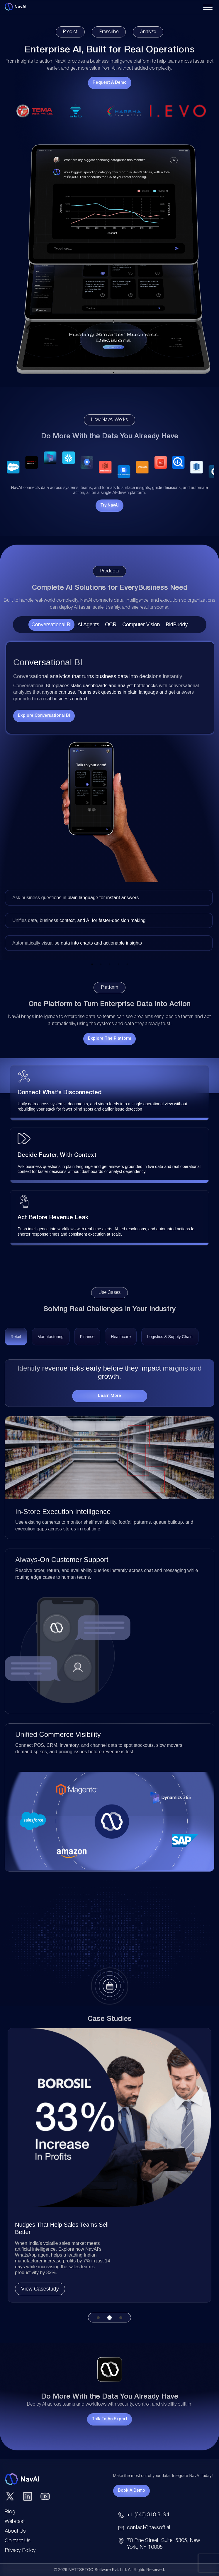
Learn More (109, 1396)
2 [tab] (101, 964)
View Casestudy (40, 2289)
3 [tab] (110, 964)
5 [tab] (127, 964)
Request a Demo (110, 83)
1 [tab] (92, 964)
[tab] (16, 1339)
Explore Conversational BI (44, 716)
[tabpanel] (109, 796)
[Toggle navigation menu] (207, 7)
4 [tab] (118, 964)
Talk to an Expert (109, 2419)
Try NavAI (109, 505)
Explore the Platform (109, 1039)
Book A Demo (131, 2491)
